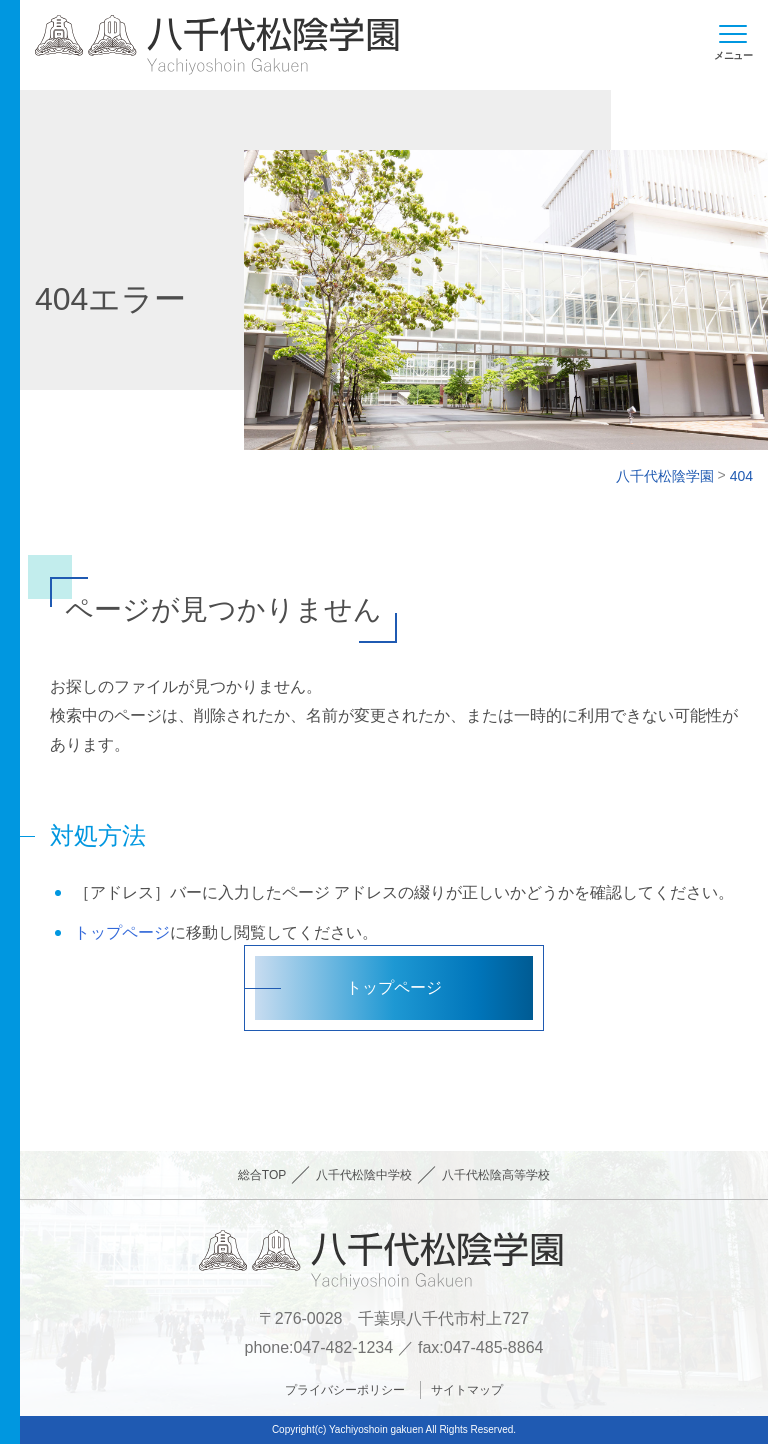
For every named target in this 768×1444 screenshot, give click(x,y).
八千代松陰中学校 (364, 1175)
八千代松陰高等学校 (496, 1175)
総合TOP (262, 1175)
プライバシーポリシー (345, 1390)
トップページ (122, 932)
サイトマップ (467, 1390)
